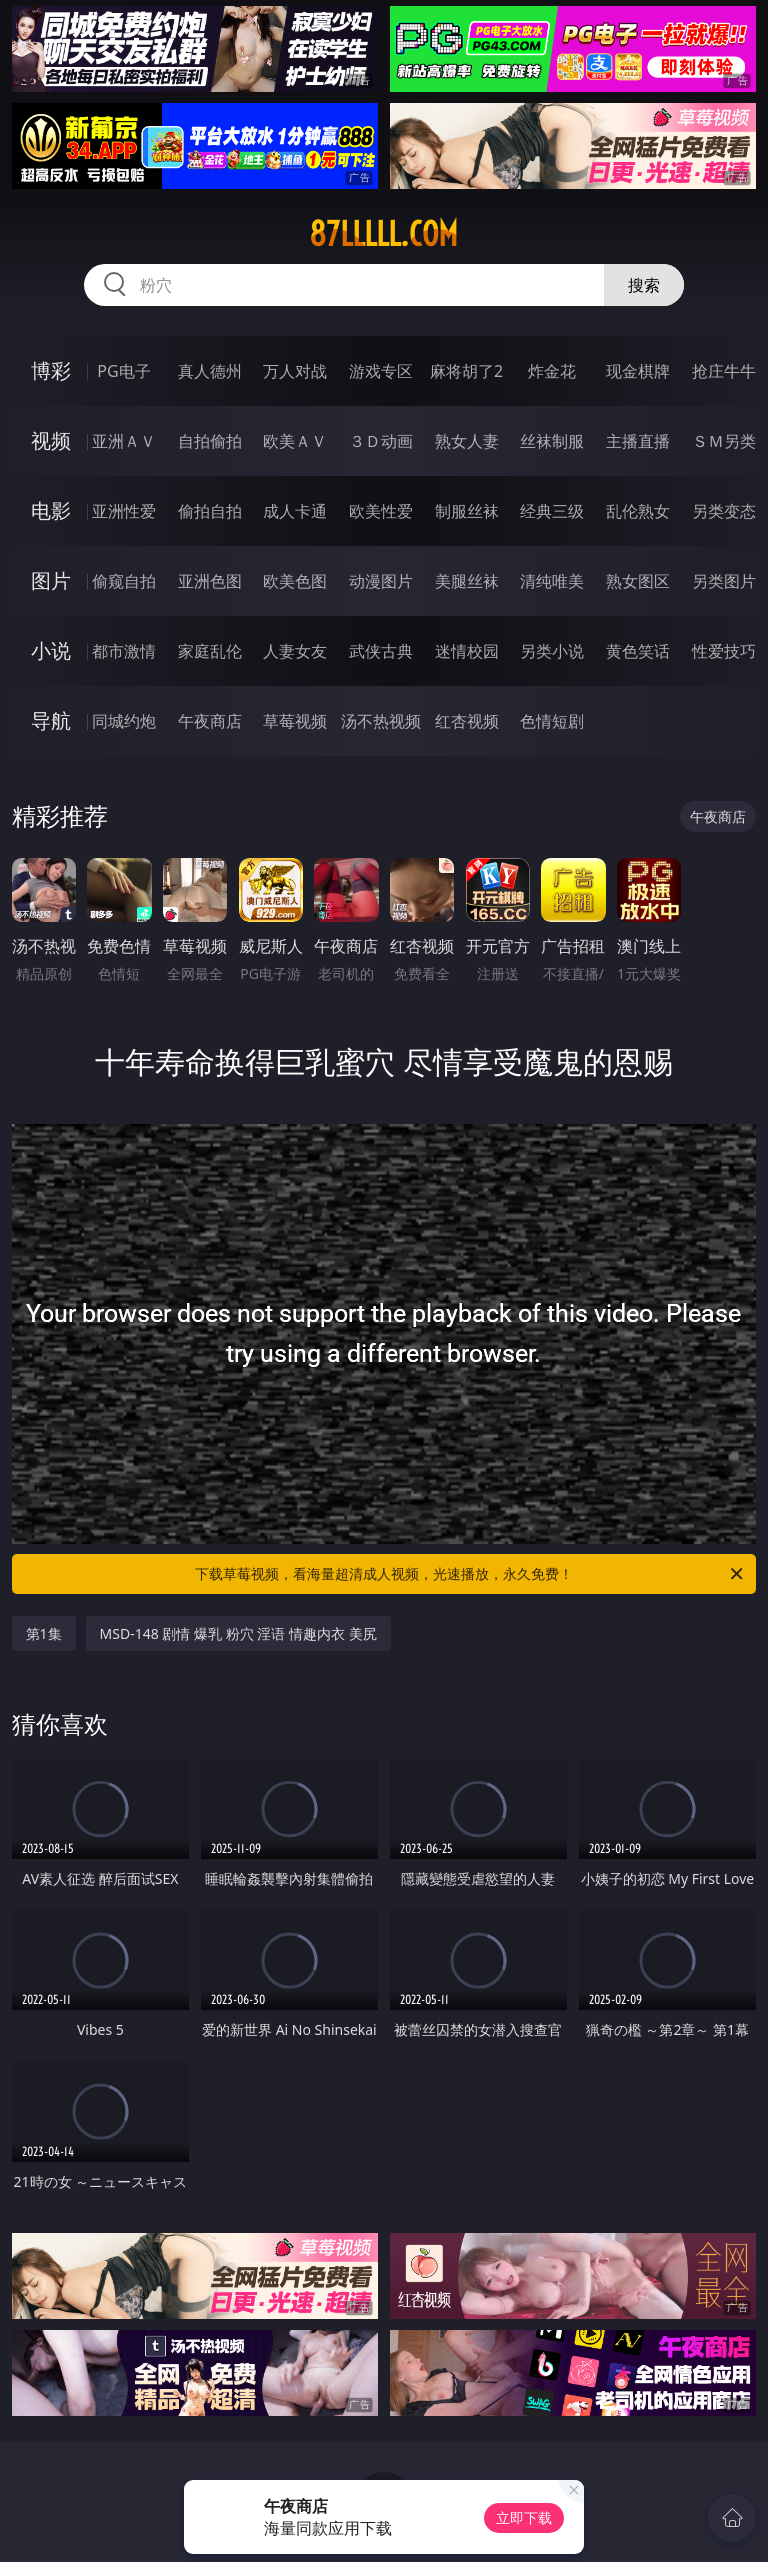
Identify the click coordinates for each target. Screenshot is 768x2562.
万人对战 (295, 371)
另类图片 (724, 581)
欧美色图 (295, 581)
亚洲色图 (210, 581)
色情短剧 (552, 721)
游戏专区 (381, 371)
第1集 (44, 1633)
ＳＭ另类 (724, 441)
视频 (51, 440)
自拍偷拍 (210, 441)
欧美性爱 (381, 511)
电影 (51, 510)
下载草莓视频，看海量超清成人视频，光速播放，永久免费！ (470, 1574)
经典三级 (552, 511)
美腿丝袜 (467, 581)
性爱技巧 (724, 651)
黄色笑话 (638, 651)
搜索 (644, 285)
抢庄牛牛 (724, 371)
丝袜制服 (552, 441)
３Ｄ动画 (381, 441)
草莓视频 (295, 721)
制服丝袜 (467, 511)
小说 (51, 650)
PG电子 (123, 371)
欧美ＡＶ (295, 441)
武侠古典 (381, 651)
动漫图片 (381, 581)
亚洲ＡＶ (124, 441)
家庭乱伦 (210, 651)
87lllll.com (383, 234)
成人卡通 (295, 511)
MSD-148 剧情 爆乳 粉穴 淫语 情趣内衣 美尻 (238, 1633)
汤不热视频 (381, 721)
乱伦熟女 (638, 511)
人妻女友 (295, 651)
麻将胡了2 (466, 371)
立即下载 (524, 2517)
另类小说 (552, 651)
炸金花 (552, 371)
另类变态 (724, 511)
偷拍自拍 (210, 511)
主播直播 (638, 441)
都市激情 (124, 651)
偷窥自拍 (124, 581)
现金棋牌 (638, 371)
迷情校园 (467, 651)
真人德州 (210, 371)
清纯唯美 (552, 581)
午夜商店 (210, 721)
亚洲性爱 (124, 511)
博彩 (51, 370)
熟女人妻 (467, 441)
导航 (51, 720)
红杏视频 (467, 721)
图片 (51, 580)
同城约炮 (124, 721)
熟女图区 (638, 581)
